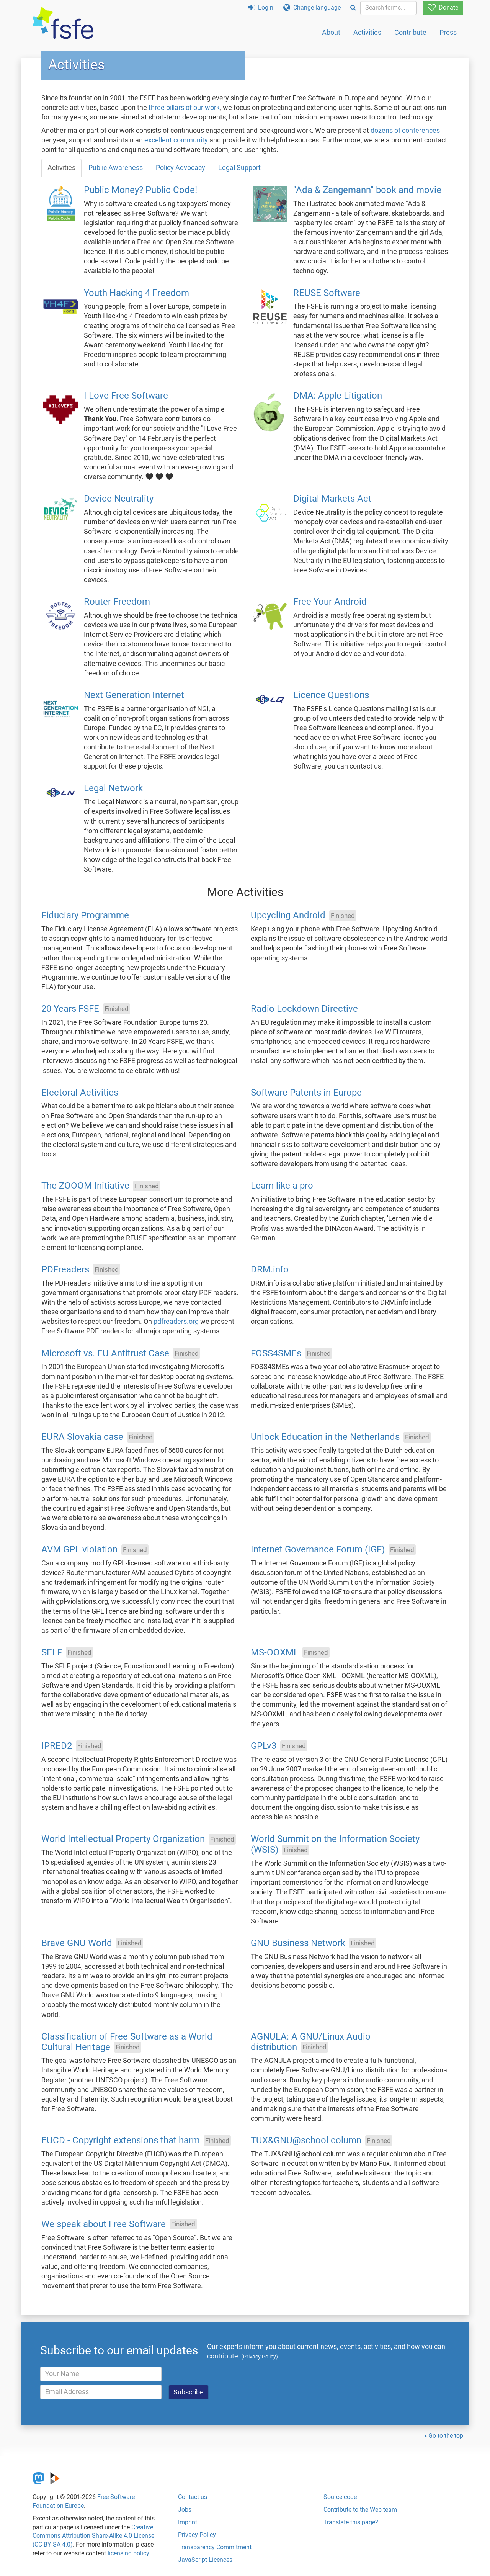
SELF (51, 1652)
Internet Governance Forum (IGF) (318, 1549)
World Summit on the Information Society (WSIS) (335, 1844)
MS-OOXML (275, 1652)
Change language (312, 7)
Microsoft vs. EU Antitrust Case (105, 1353)
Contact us (192, 2497)
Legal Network (113, 788)
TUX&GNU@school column (306, 2140)
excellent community (176, 140)
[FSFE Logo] (63, 23)
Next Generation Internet (134, 695)
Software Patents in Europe (306, 1092)
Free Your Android (330, 601)
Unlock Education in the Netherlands (325, 1437)
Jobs (184, 2509)
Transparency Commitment (215, 2547)
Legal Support (239, 168)
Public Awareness (115, 168)
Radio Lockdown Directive (304, 1008)
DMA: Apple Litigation (337, 396)
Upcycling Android (288, 915)
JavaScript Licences (205, 2559)
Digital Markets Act (332, 499)
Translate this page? (350, 2522)
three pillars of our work (184, 107)
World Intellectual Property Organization (123, 1839)
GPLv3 (263, 1745)
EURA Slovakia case (82, 1437)
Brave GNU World (76, 1943)
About (331, 32)
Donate (443, 7)
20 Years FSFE (70, 1008)
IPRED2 (56, 1745)
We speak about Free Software (103, 2224)
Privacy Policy (197, 2534)
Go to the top (445, 2435)
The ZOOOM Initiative (85, 1186)
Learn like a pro (282, 1186)
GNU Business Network (298, 1943)
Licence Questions (331, 695)
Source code (340, 2497)
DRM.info (270, 1269)
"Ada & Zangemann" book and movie (367, 190)
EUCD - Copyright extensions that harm (120, 2140)
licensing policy (128, 2553)
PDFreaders (65, 1269)
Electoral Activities (79, 1092)
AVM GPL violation (79, 1549)
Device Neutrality (119, 499)
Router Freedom (117, 601)
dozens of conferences (405, 130)
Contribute (410, 32)
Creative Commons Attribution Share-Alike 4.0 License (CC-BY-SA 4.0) (93, 2536)
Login (260, 7)
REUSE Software (326, 293)
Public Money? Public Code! (140, 190)
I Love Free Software (126, 396)
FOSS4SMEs (276, 1353)
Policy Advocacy (180, 168)
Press (448, 32)
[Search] (353, 8)
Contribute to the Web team (360, 2509)
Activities (367, 32)
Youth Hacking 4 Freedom (136, 293)
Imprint (187, 2522)
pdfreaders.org (176, 1321)
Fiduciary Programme (85, 915)
